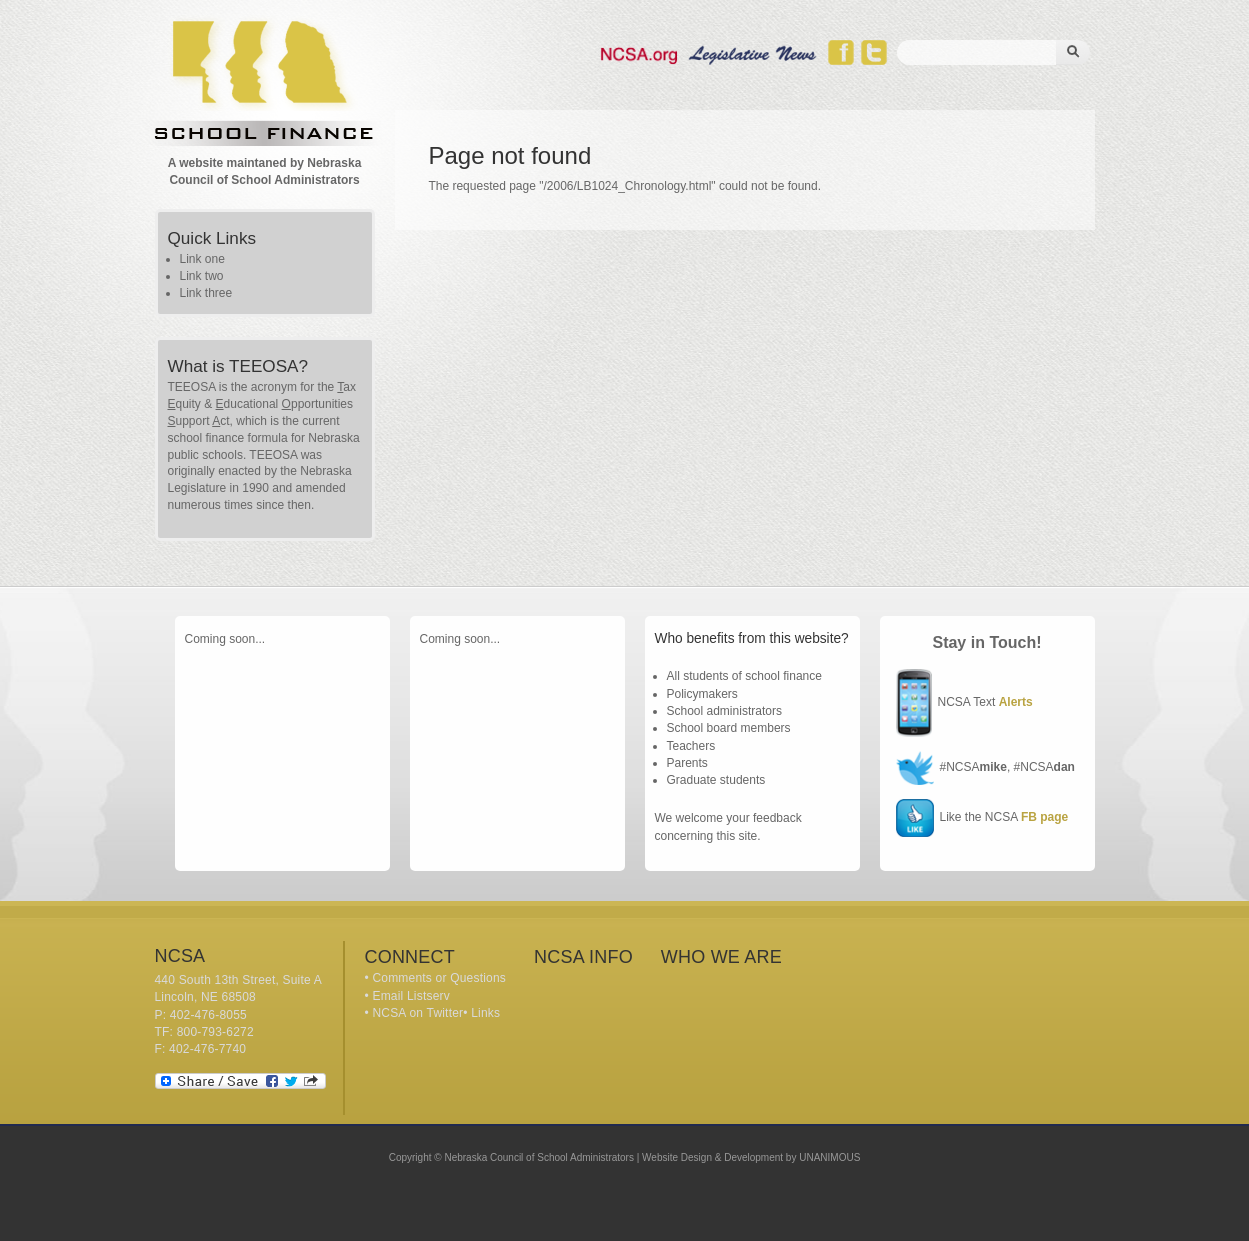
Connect (410, 957)
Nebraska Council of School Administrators (539, 1157)
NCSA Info (583, 957)
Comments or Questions (439, 978)
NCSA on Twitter (417, 1013)
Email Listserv (410, 996)
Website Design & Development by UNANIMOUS (751, 1157)
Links (485, 1013)
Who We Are (721, 957)
